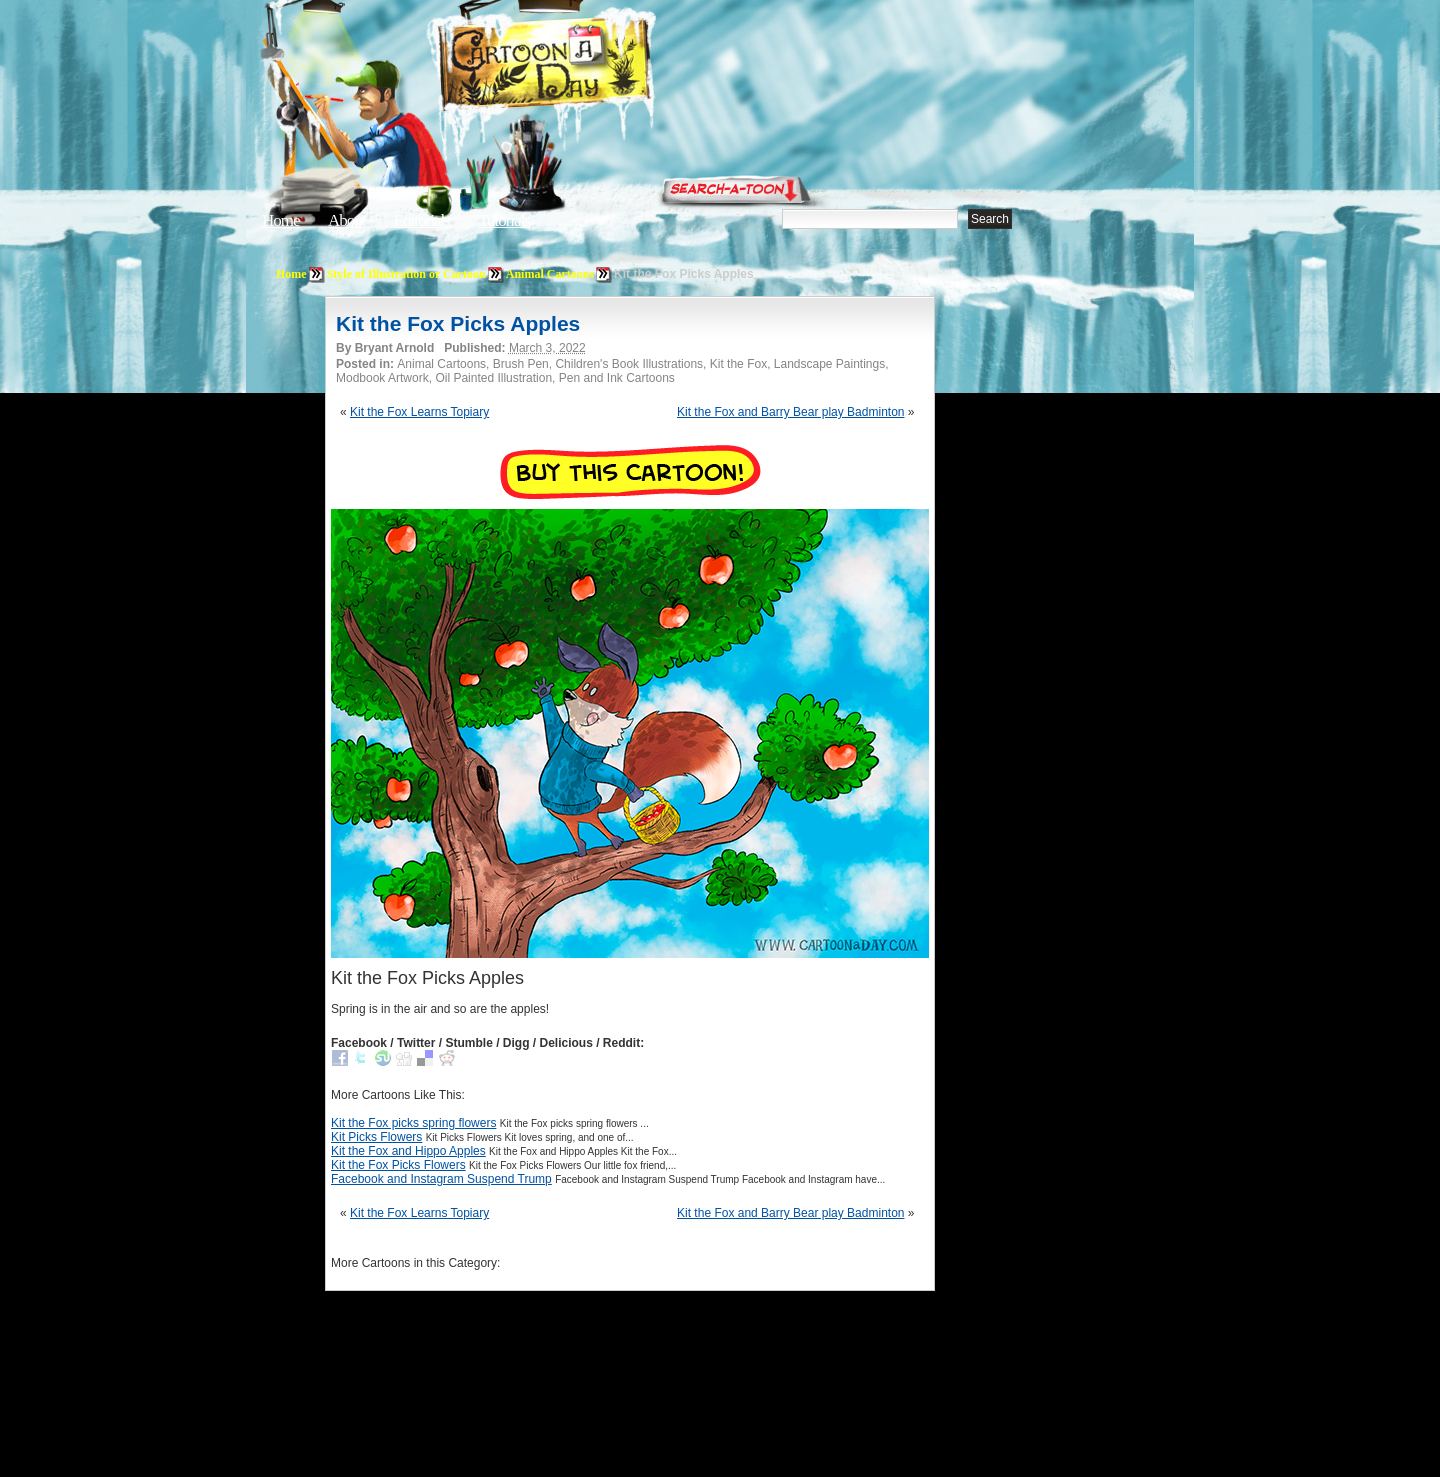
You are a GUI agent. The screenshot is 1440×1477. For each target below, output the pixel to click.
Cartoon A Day (594, 66)
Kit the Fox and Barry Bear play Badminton (790, 412)
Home (281, 220)
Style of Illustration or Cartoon (406, 274)
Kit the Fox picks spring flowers (413, 1123)
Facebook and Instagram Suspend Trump (441, 1179)
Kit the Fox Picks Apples (458, 323)
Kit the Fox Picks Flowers (398, 1165)
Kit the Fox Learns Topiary (419, 412)
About (347, 220)
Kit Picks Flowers (376, 1137)
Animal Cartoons (550, 274)
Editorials (422, 220)
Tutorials (504, 220)
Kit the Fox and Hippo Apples (408, 1151)
